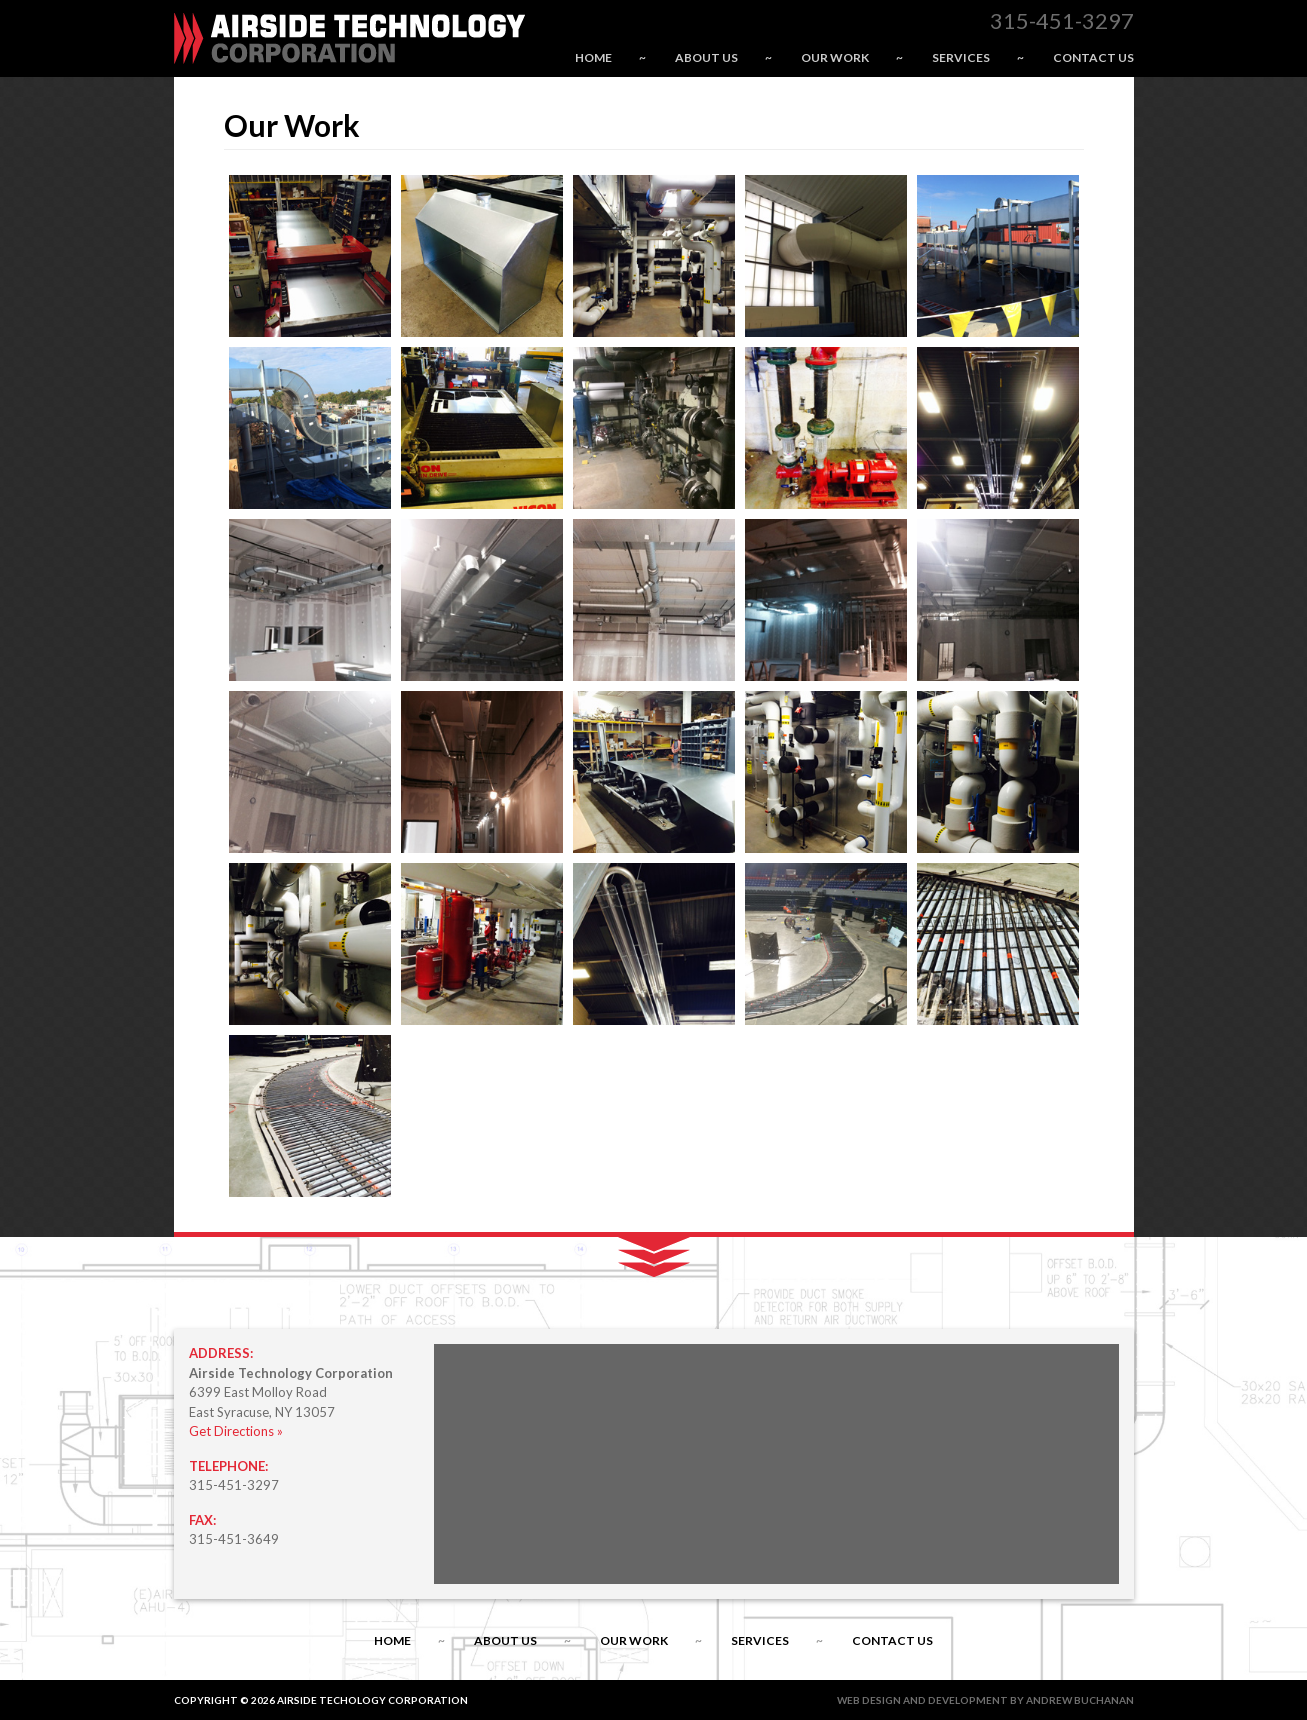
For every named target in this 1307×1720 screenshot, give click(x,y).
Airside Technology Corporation (349, 38)
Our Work (835, 57)
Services (961, 57)
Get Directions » (236, 1431)
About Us (706, 57)
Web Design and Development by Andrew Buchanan (985, 1700)
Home (593, 57)
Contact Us (1093, 57)
